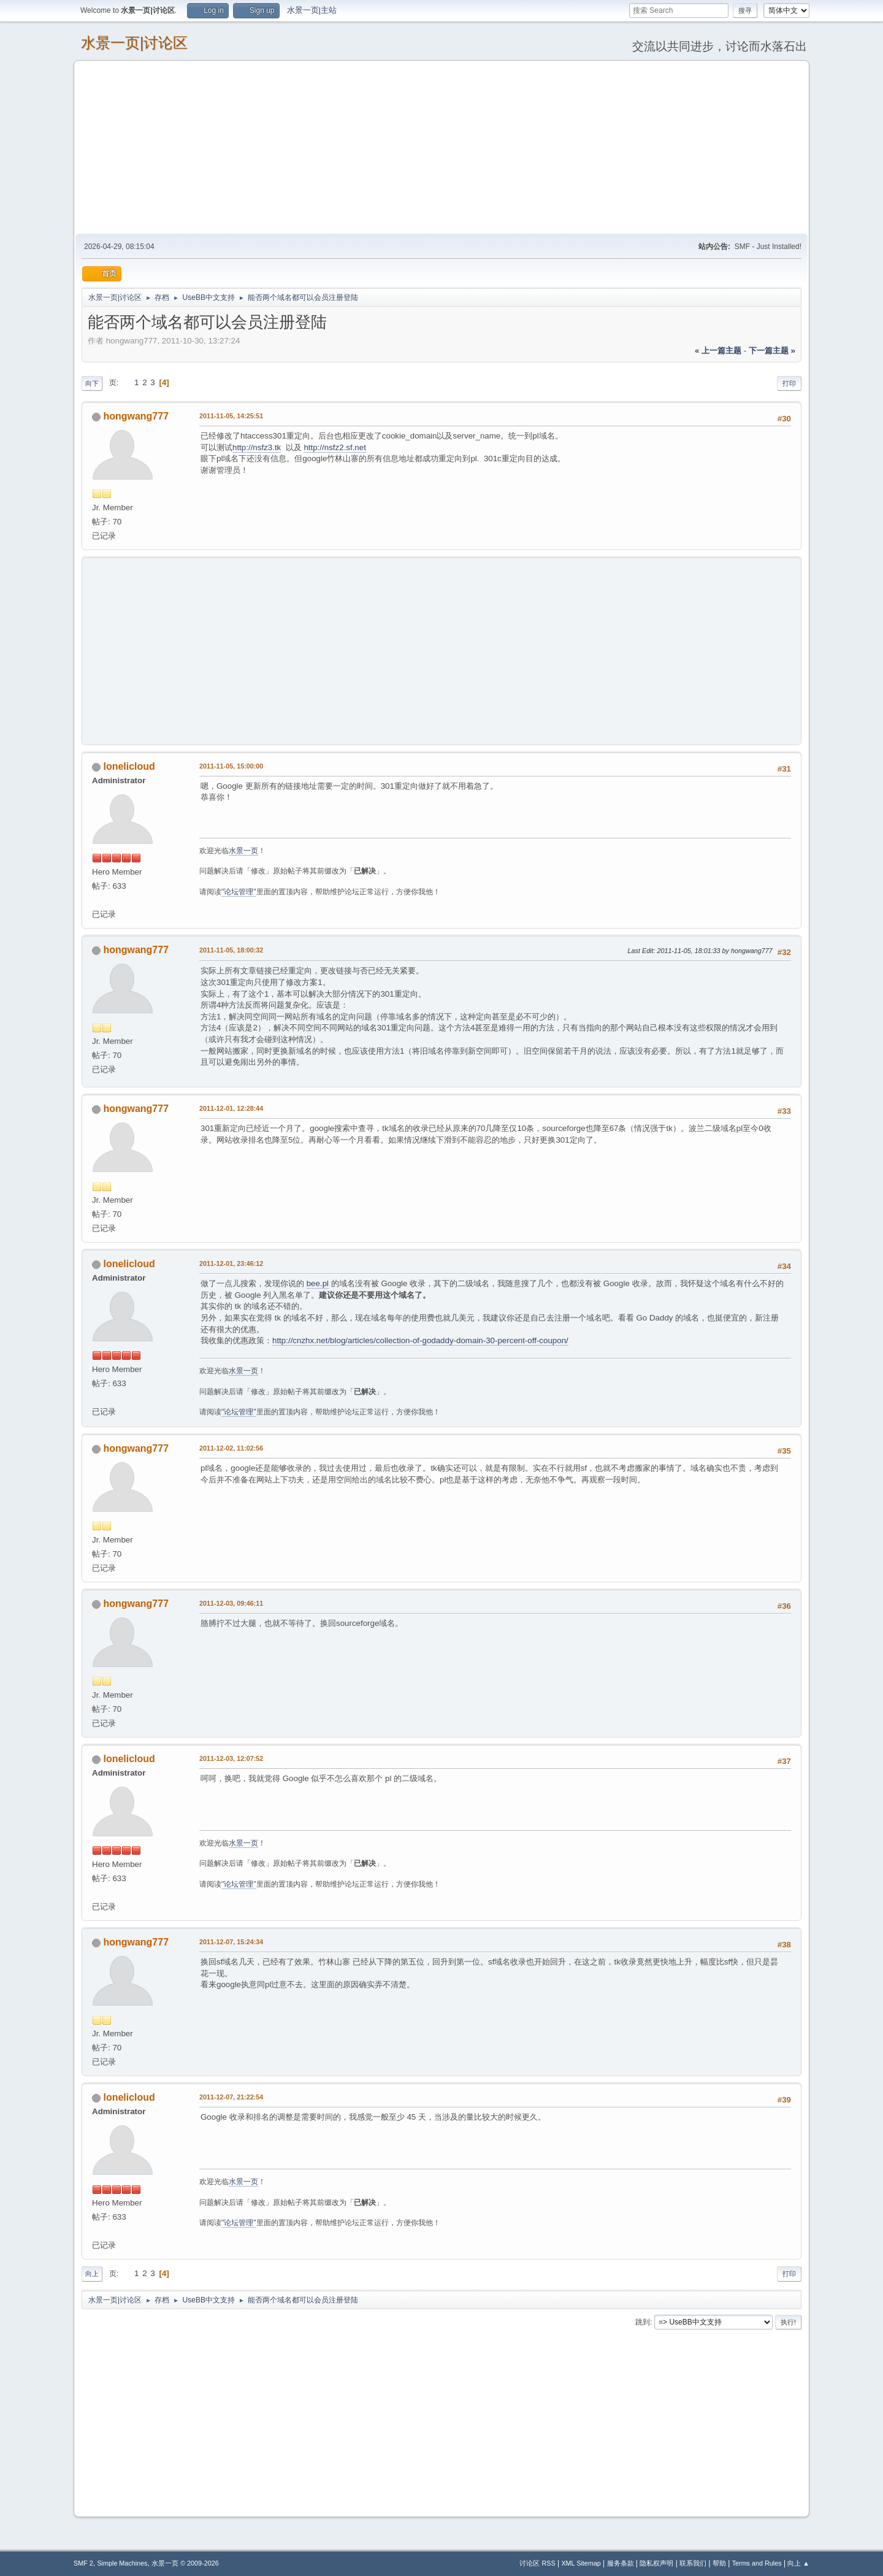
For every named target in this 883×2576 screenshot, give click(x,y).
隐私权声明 (656, 2563)
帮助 (719, 2563)
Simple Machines (122, 2563)
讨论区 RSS (537, 2563)
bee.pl (318, 1283)
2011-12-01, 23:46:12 (231, 1263)
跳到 (642, 2322)
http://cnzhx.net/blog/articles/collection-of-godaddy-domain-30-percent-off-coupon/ (420, 1340)
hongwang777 (136, 416)
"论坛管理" (238, 891)
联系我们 (692, 2563)
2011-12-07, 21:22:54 (231, 2097)
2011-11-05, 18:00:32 (231, 950)
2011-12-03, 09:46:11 (231, 1603)
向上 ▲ (798, 2563)
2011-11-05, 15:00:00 (231, 766)
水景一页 (243, 850)
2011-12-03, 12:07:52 (231, 1758)
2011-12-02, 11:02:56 (231, 1448)
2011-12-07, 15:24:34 (231, 1941)
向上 (92, 2273)
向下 (92, 383)
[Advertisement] (441, 146)
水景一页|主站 (312, 10)
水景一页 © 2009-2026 (185, 2563)
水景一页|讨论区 (134, 42)
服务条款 (620, 2563)
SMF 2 (83, 2563)
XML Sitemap (580, 2563)
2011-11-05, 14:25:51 (231, 416)
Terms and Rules (757, 2563)
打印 (789, 383)
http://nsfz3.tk (256, 447)
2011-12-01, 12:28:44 (231, 1108)
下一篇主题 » (772, 350)
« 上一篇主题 (718, 350)
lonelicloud (129, 766)
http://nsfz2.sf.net (335, 447)
